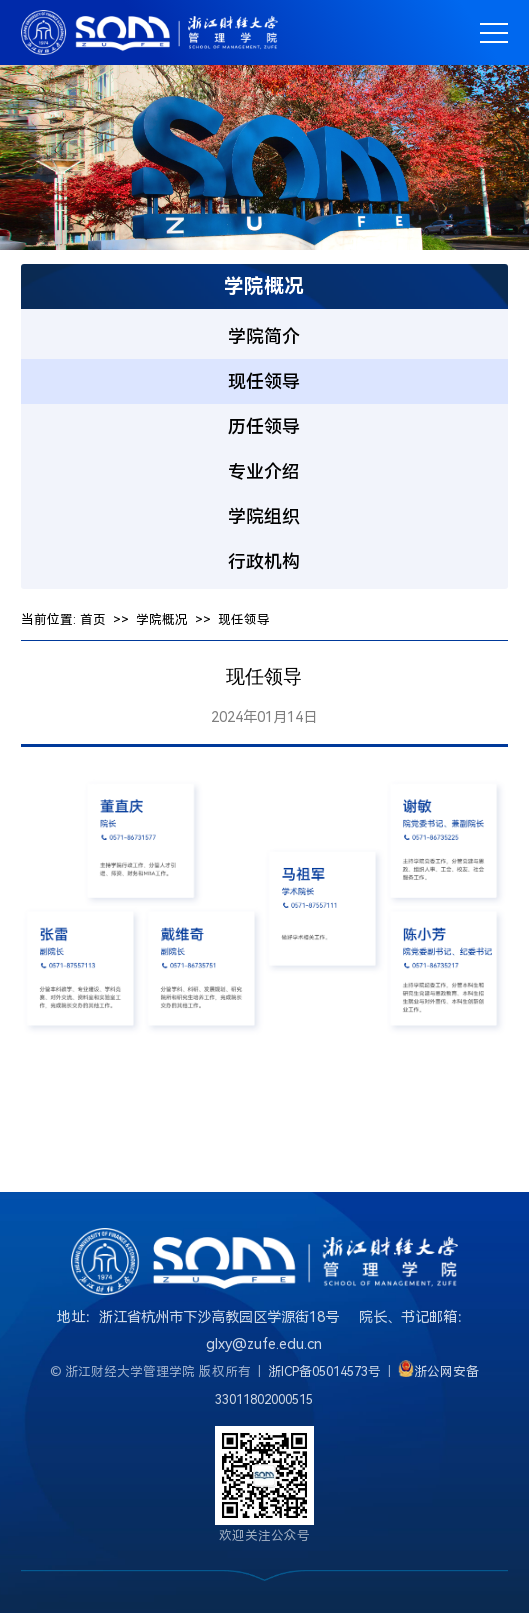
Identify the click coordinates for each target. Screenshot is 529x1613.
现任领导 (244, 619)
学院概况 (162, 619)
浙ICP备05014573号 (324, 1371)
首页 (93, 619)
